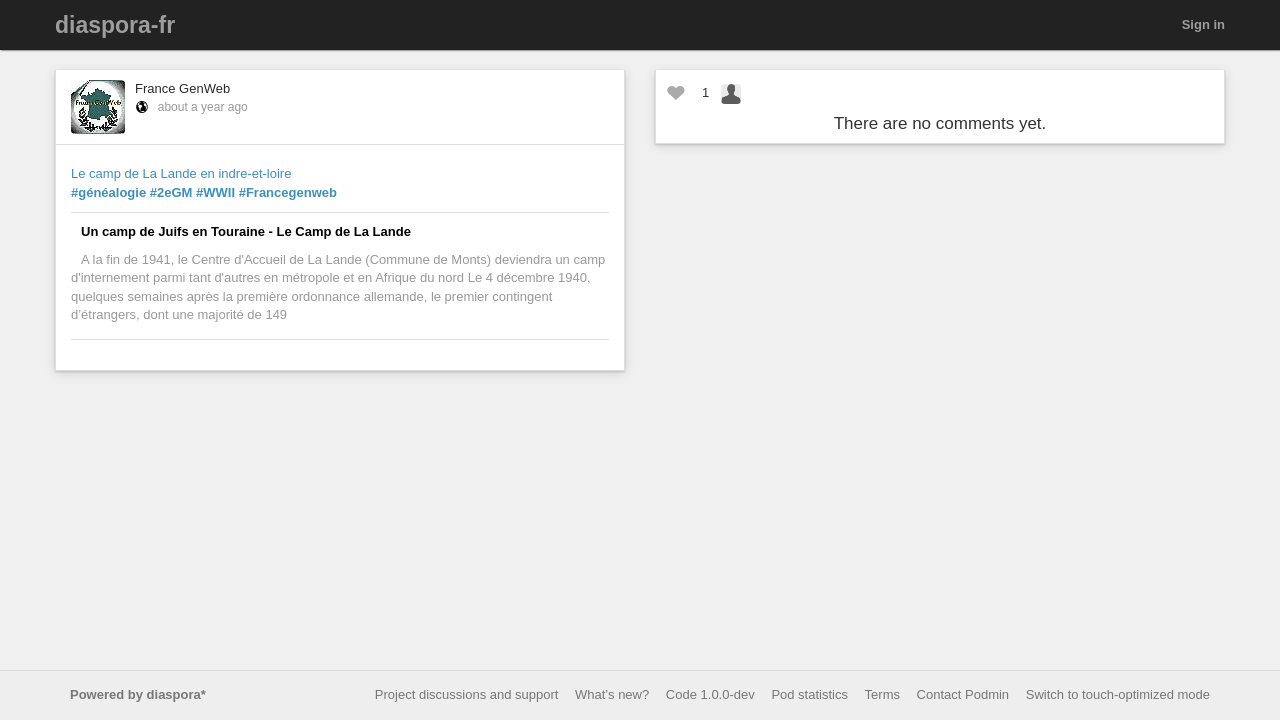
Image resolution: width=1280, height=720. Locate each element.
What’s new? (612, 694)
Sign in (1203, 24)
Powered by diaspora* (138, 694)
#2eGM (171, 192)
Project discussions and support (467, 694)
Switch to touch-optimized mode (1118, 694)
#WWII (215, 192)
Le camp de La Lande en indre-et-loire (181, 173)
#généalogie (108, 192)
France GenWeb (182, 88)
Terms (882, 694)
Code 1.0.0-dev (710, 694)
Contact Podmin (963, 694)
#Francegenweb (288, 192)
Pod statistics (809, 694)
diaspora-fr (115, 25)
